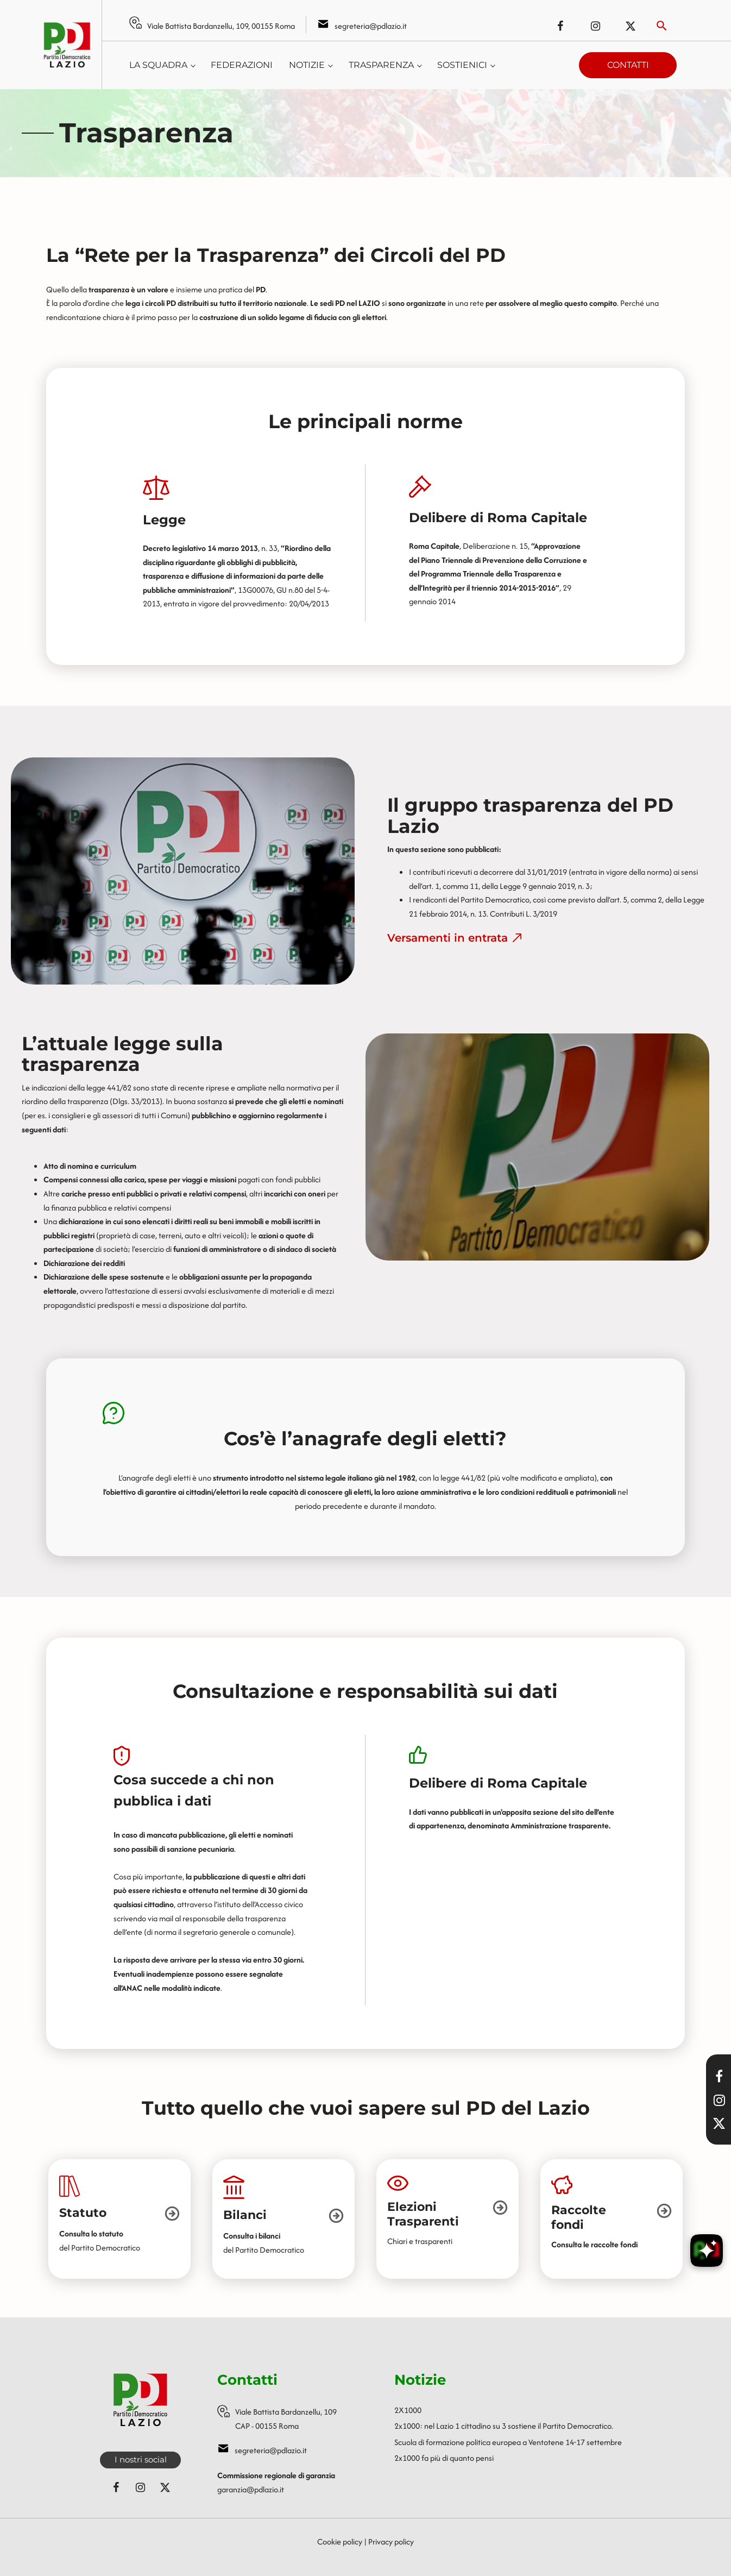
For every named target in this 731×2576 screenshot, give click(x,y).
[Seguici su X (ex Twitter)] (630, 26)
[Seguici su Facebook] (560, 26)
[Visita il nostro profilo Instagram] (719, 2100)
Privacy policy (391, 2541)
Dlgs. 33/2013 (136, 1101)
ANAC (132, 1988)
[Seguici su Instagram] (595, 26)
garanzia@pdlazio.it (250, 2489)
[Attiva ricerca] (662, 26)
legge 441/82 (108, 1087)
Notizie (307, 65)
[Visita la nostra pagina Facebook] (719, 2076)
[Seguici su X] (719, 2123)
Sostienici (462, 65)
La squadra (158, 65)
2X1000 (407, 2410)
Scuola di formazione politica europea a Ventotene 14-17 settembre (508, 2442)
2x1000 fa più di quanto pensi (444, 2458)
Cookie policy (339, 2541)
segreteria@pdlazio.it (371, 26)
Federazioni (242, 65)
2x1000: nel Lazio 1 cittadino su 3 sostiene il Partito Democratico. (503, 2426)
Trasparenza (381, 65)
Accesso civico (279, 1904)
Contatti (628, 65)
